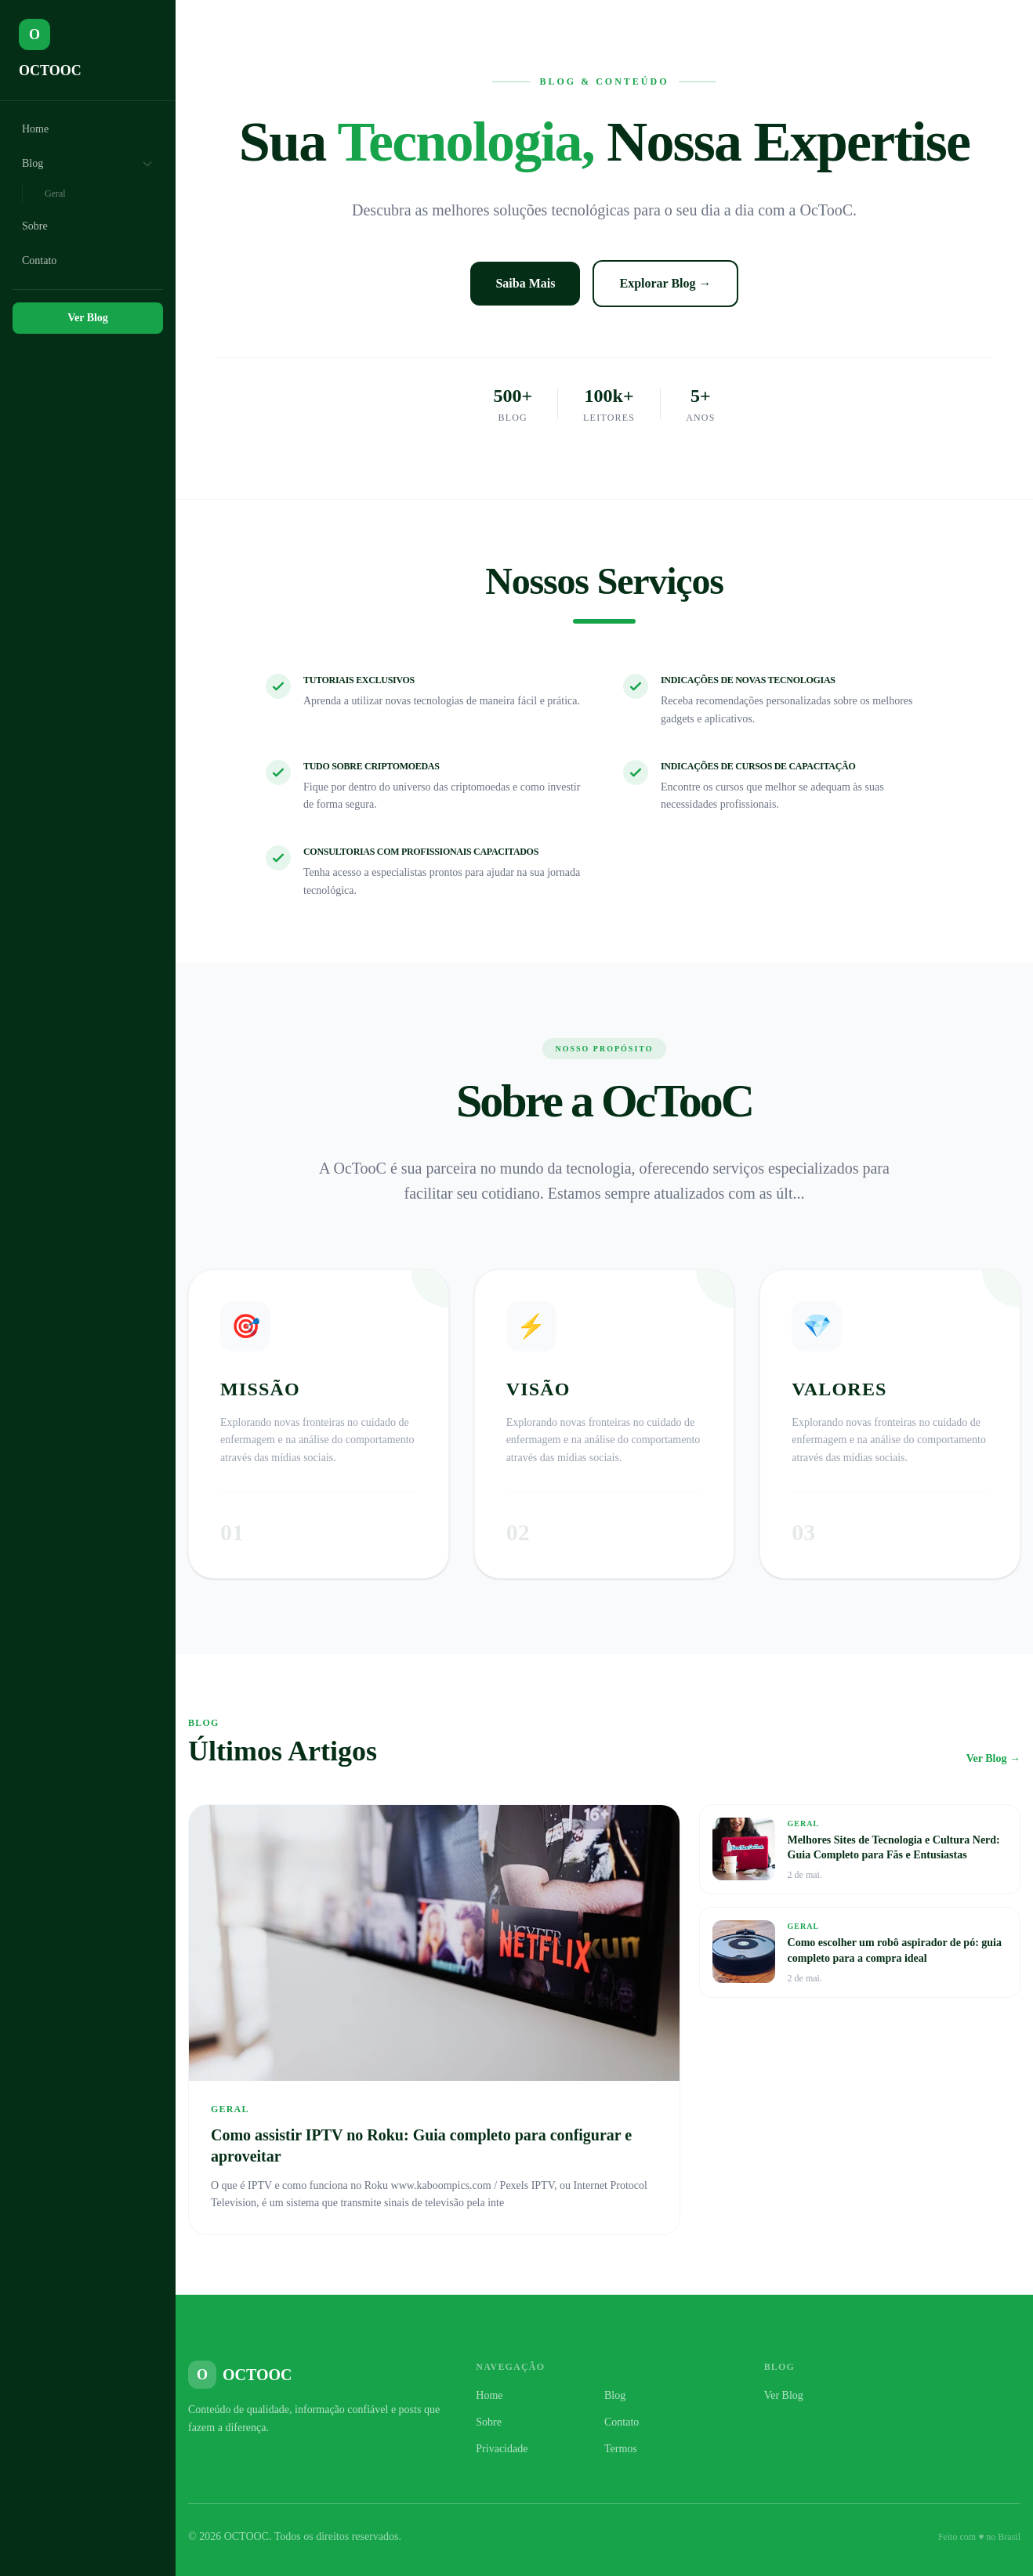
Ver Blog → (993, 1758)
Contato (39, 260)
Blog (88, 163)
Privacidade (501, 2449)
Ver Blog (87, 318)
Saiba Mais (525, 283)
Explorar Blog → (665, 283)
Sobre (35, 226)
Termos (620, 2449)
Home (35, 129)
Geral (55, 193)
